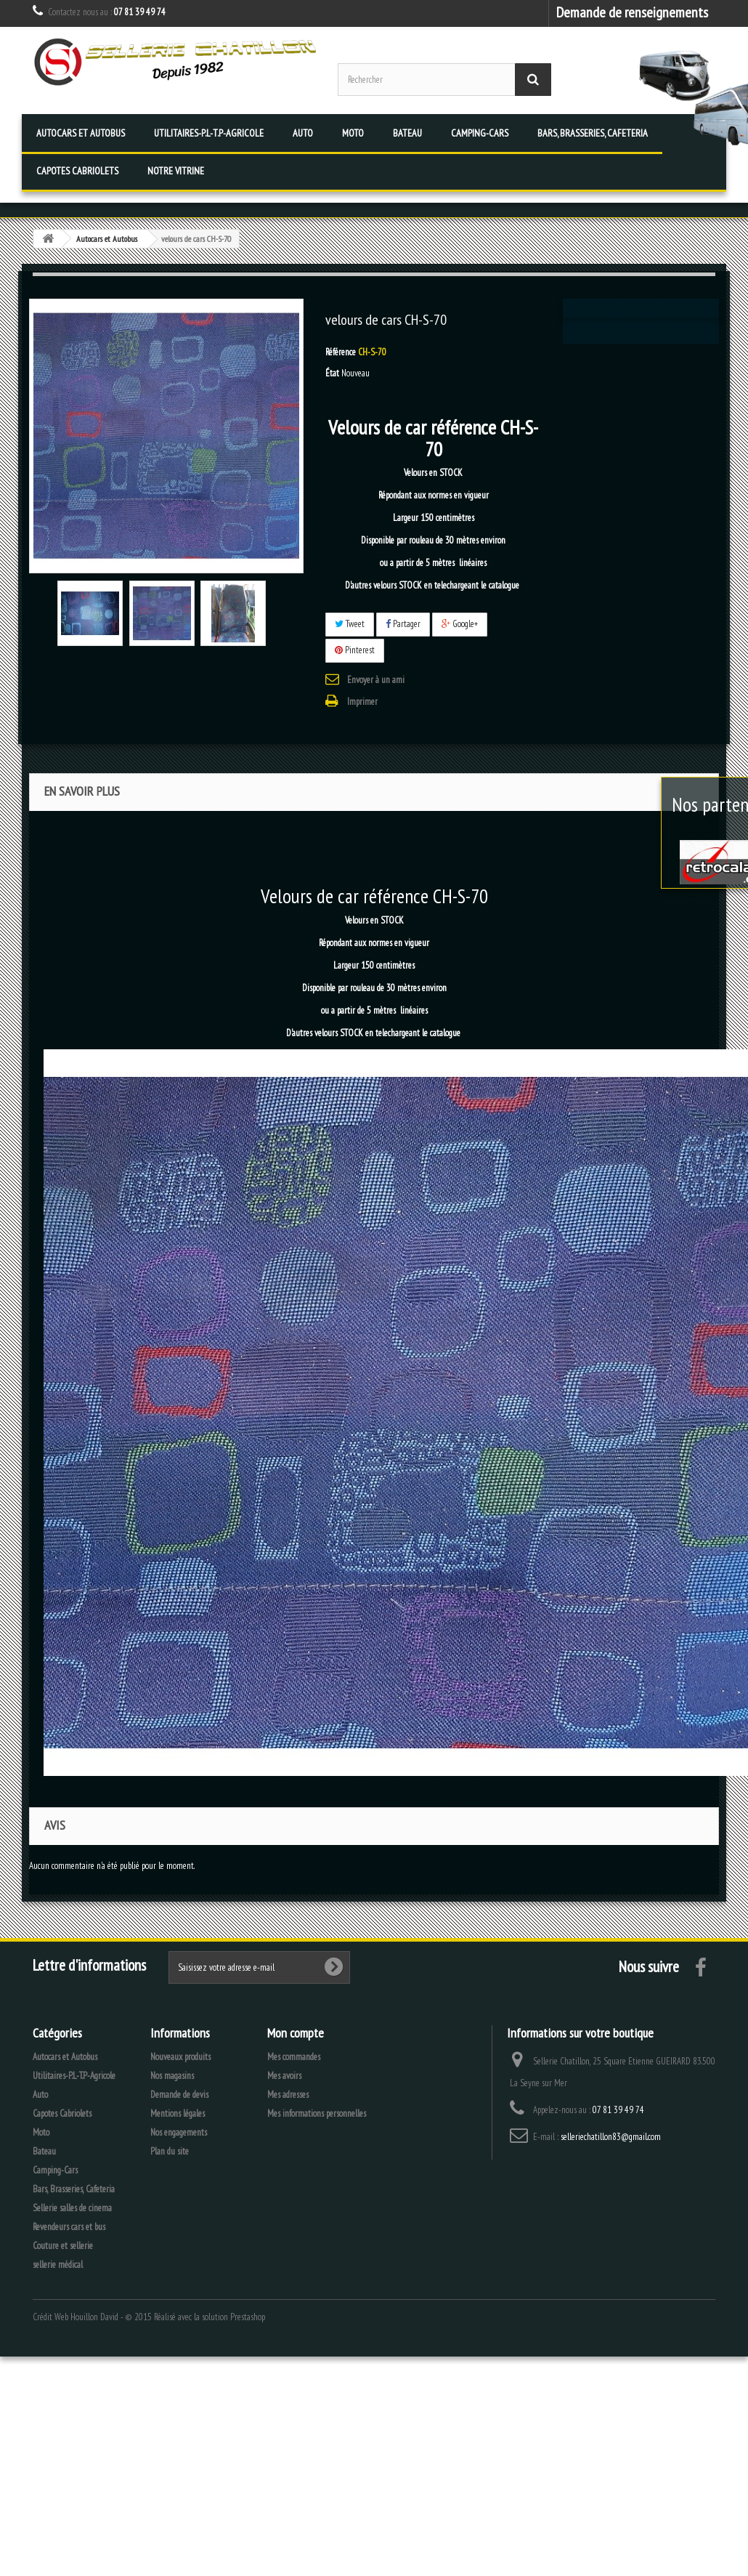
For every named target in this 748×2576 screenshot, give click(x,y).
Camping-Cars (479, 133)
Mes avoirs (284, 2076)
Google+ (460, 624)
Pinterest (355, 650)
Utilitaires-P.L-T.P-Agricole (209, 133)
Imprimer (362, 701)
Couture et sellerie (63, 2246)
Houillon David (94, 2317)
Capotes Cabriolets (77, 170)
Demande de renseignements (632, 12)
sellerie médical (58, 2264)
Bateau (407, 133)
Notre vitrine (175, 170)
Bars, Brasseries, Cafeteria (592, 133)
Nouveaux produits (180, 2057)
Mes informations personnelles (316, 2113)
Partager (403, 624)
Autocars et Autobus (80, 133)
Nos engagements (178, 2132)
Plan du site (169, 2151)
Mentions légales (177, 2113)
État (332, 373)
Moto (353, 133)
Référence (340, 352)
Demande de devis (179, 2094)
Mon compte (295, 2032)
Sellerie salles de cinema (72, 2208)
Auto (303, 133)
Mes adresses (288, 2094)
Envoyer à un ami (376, 680)
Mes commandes (293, 2057)
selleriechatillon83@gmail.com (611, 2137)
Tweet (350, 624)
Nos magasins (172, 2076)
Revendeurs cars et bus (69, 2227)
